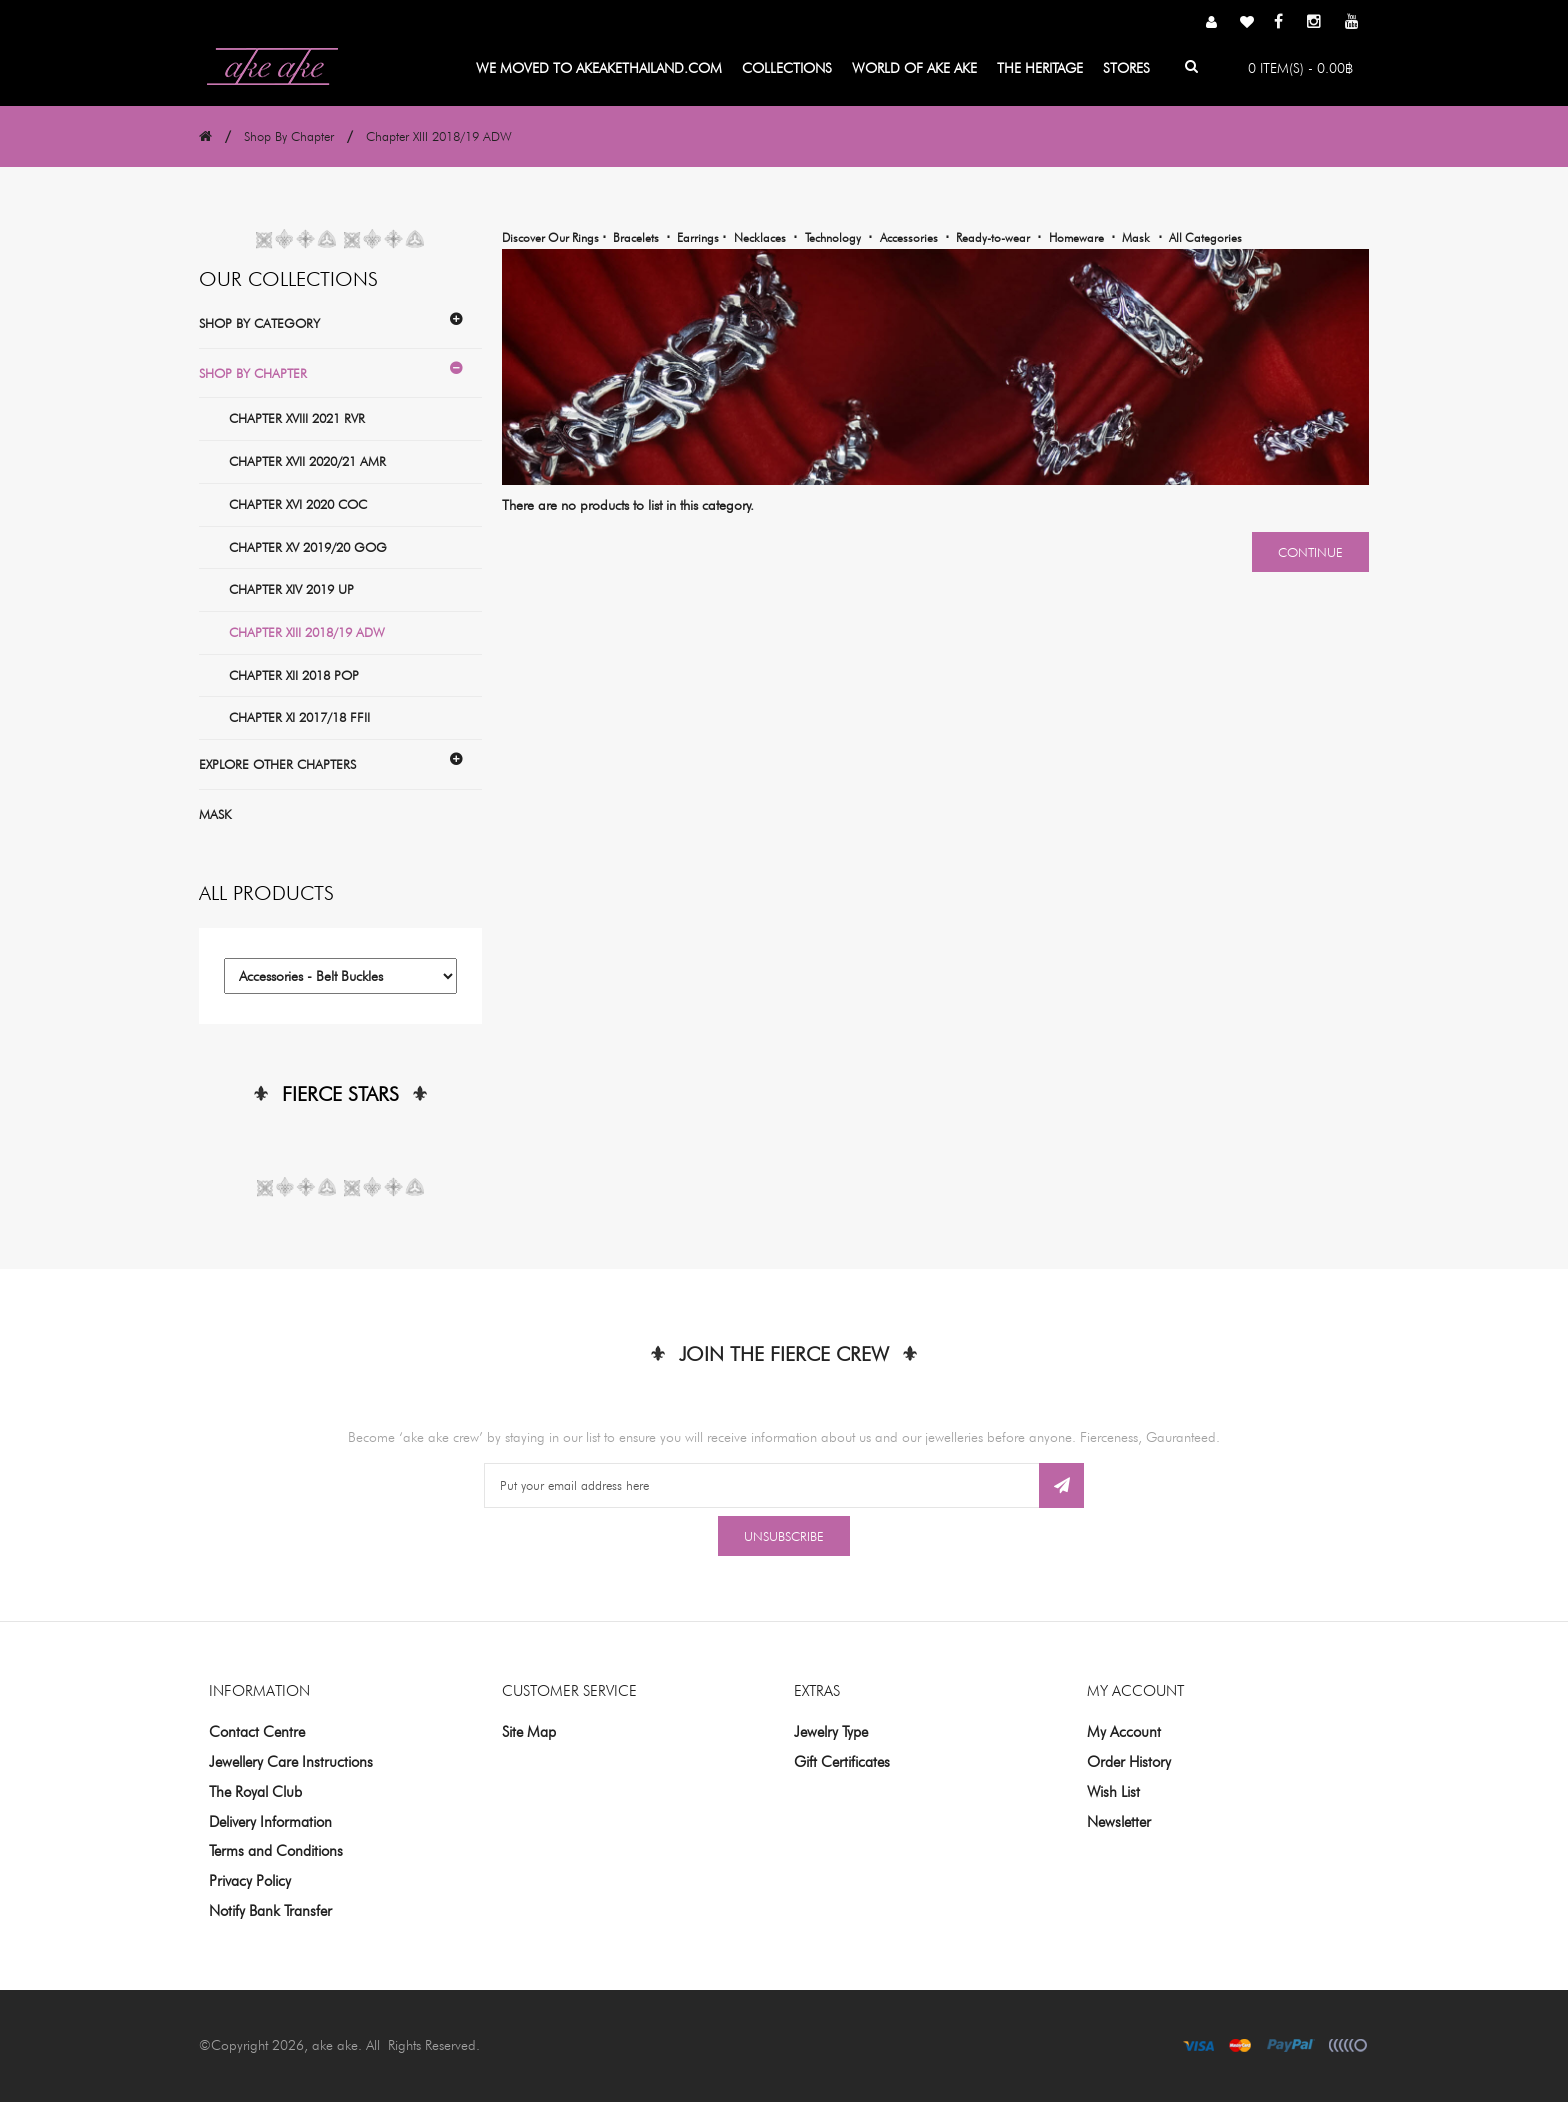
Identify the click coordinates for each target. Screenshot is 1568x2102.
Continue (1310, 552)
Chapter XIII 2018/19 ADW (439, 136)
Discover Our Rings (552, 237)
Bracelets (636, 237)
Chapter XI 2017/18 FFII (299, 717)
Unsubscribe (784, 1536)
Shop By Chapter (289, 136)
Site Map (529, 1732)
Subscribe (1061, 1485)
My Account (1124, 1732)
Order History (1129, 1762)
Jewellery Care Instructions (291, 1762)
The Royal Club (255, 1792)
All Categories (1205, 237)
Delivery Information (270, 1822)
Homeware (1076, 237)
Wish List (1113, 1792)
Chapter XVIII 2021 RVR (297, 418)
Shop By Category (259, 323)
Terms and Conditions (276, 1851)
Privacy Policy (250, 1881)
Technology (833, 237)
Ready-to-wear (993, 237)
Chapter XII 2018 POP (294, 675)
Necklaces (760, 237)
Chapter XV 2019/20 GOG (308, 547)
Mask (215, 814)
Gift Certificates (842, 1762)
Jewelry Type (831, 1732)
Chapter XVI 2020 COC (298, 504)
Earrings (699, 237)
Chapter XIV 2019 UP (291, 589)
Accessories (909, 237)
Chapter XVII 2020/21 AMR (307, 461)
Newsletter (1119, 1822)
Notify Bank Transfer (270, 1911)
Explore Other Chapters (277, 764)
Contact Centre (257, 1732)
